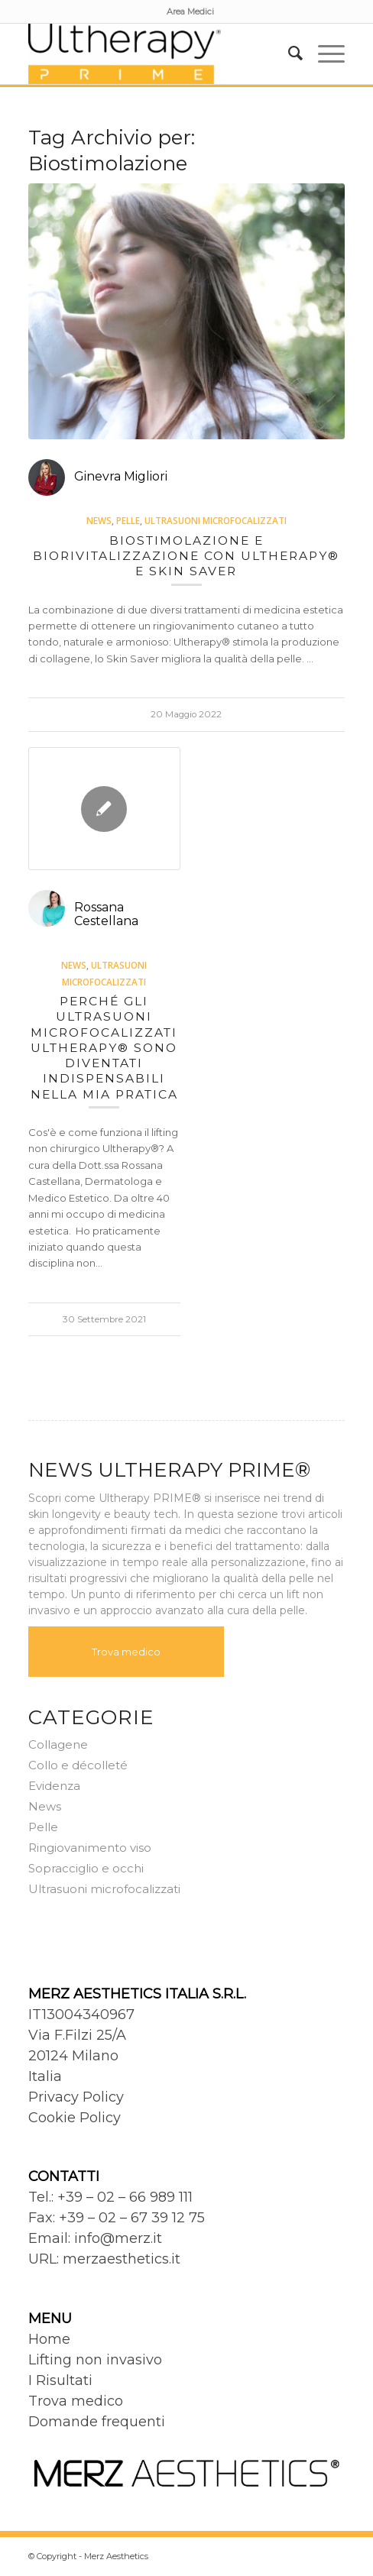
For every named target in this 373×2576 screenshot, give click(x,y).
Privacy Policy (76, 2097)
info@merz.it (118, 2238)
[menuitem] (190, 11)
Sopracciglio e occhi (86, 1868)
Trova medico (126, 1652)
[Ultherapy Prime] (155, 53)
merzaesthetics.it (121, 2259)
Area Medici (190, 11)
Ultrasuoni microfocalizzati (215, 520)
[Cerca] (288, 53)
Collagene (58, 1744)
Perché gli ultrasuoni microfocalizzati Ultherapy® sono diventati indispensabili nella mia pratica (104, 1048)
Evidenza (54, 1785)
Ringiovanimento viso (89, 1847)
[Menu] (324, 53)
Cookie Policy (74, 2117)
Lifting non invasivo (95, 2359)
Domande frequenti (96, 2421)
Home (49, 2339)
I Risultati (60, 2380)
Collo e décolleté (78, 1765)
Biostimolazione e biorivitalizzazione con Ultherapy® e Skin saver (186, 556)
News (99, 520)
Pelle (128, 520)
